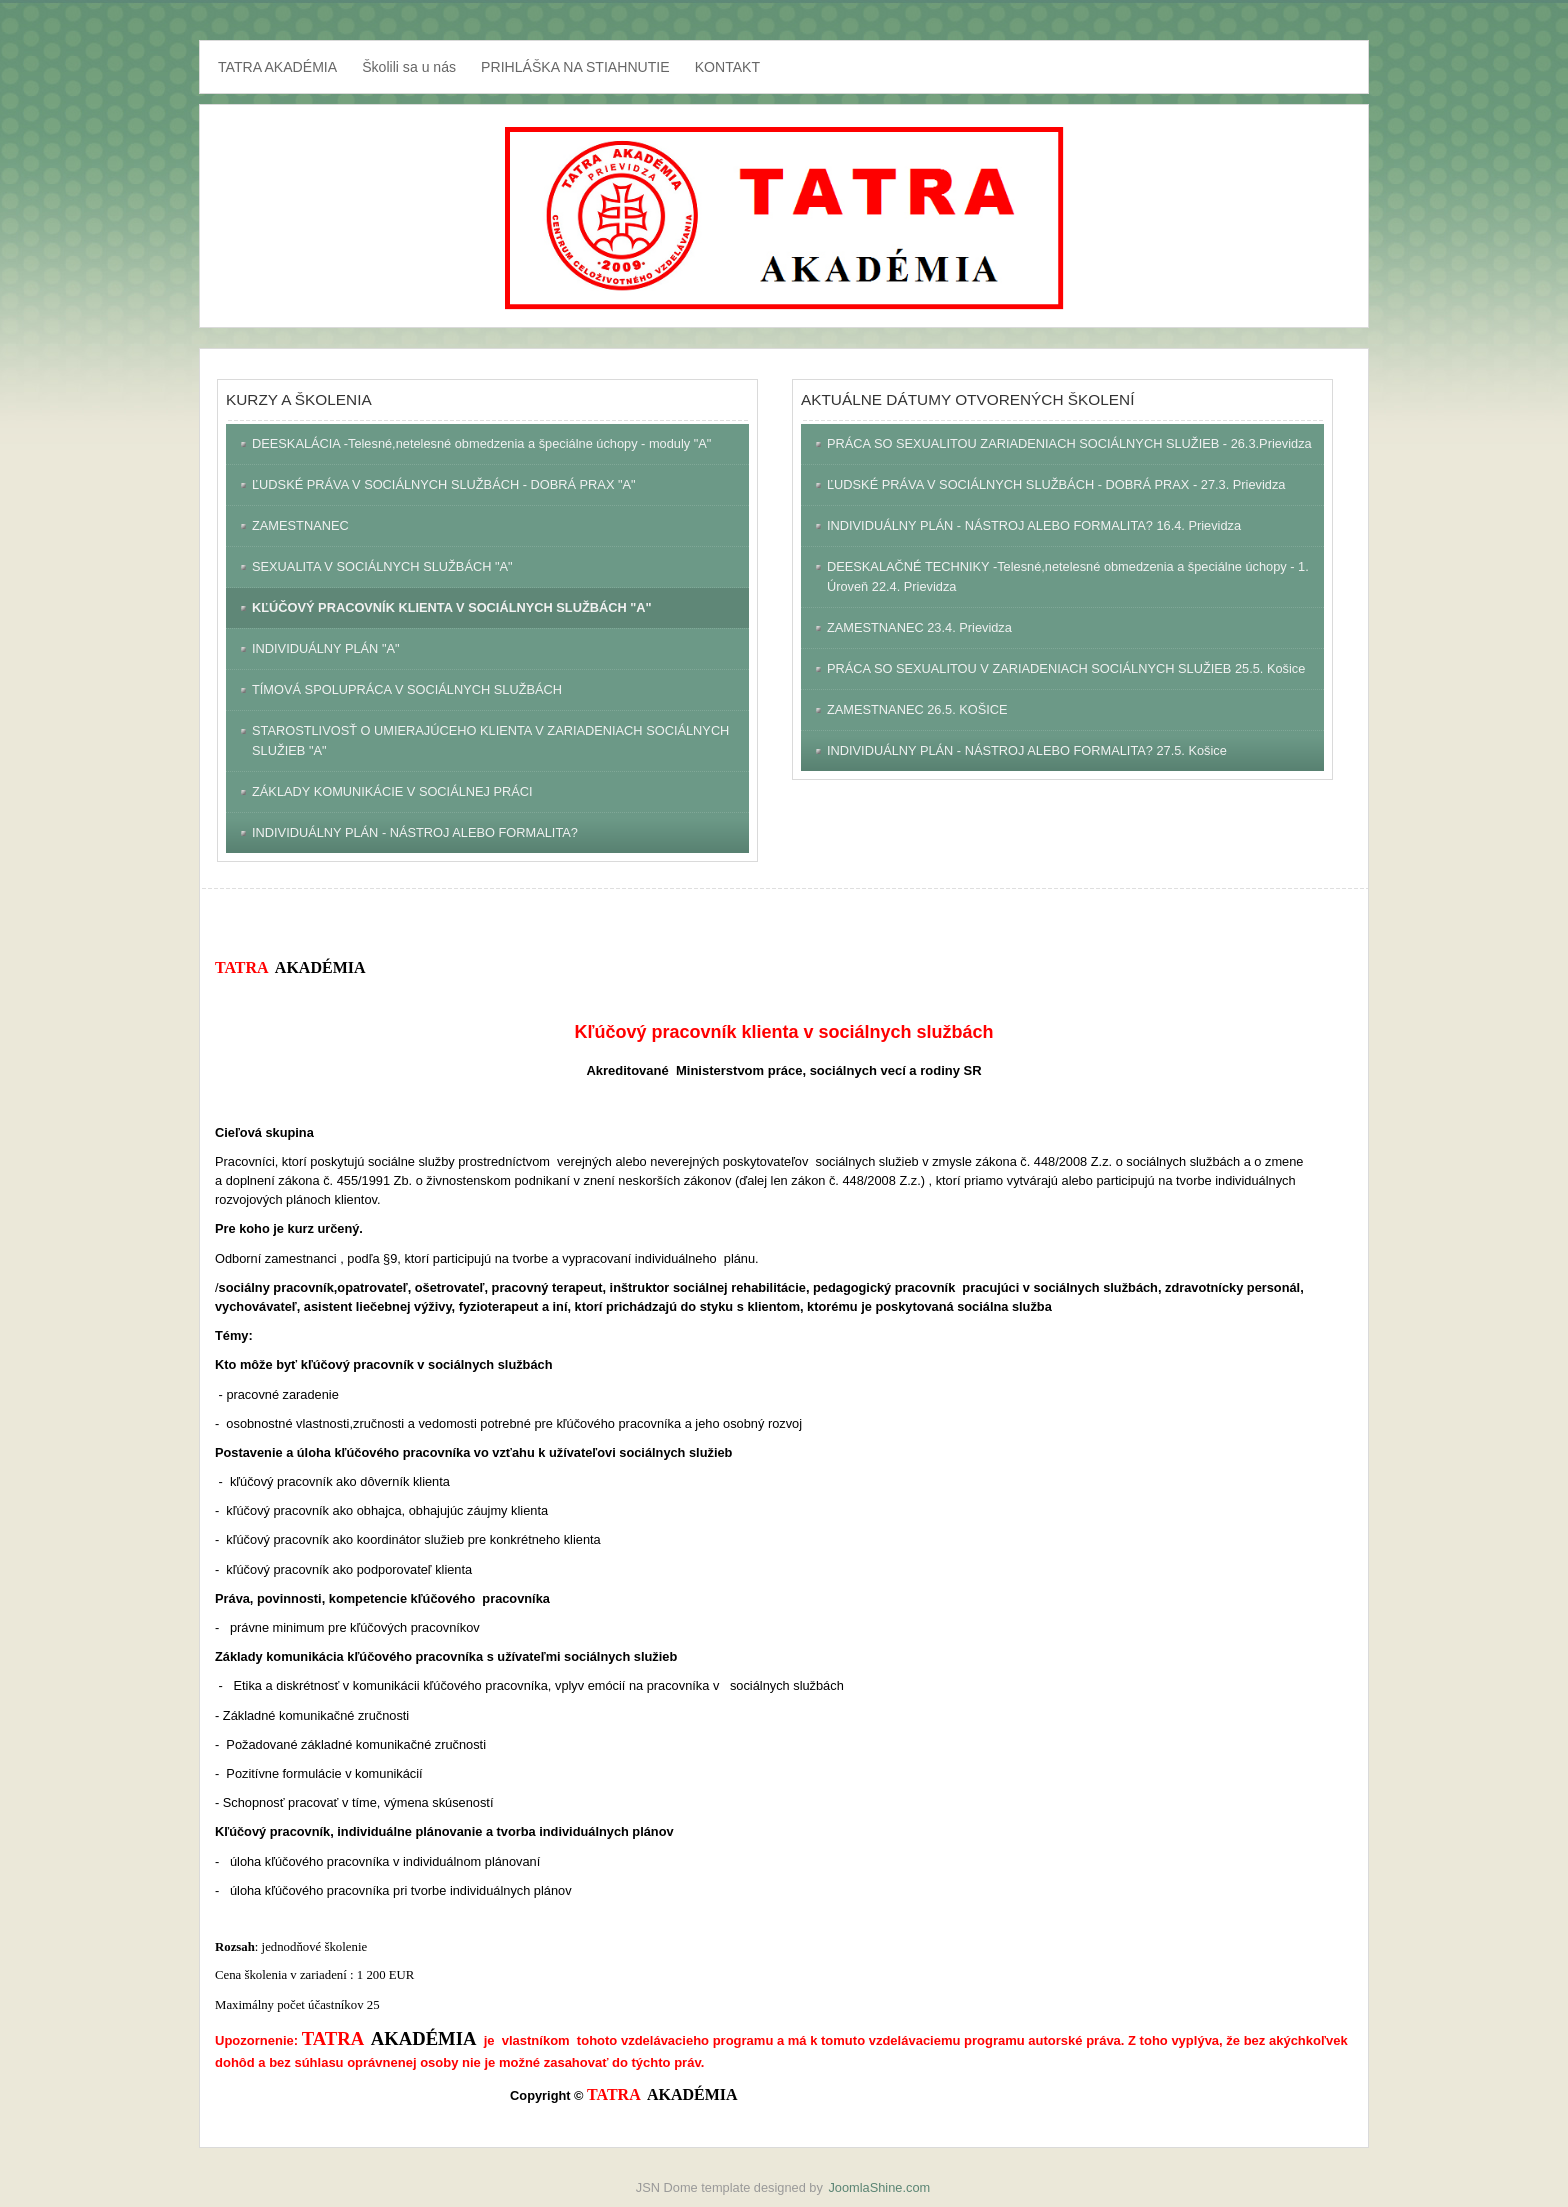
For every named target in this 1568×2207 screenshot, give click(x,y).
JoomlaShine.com (879, 2187)
